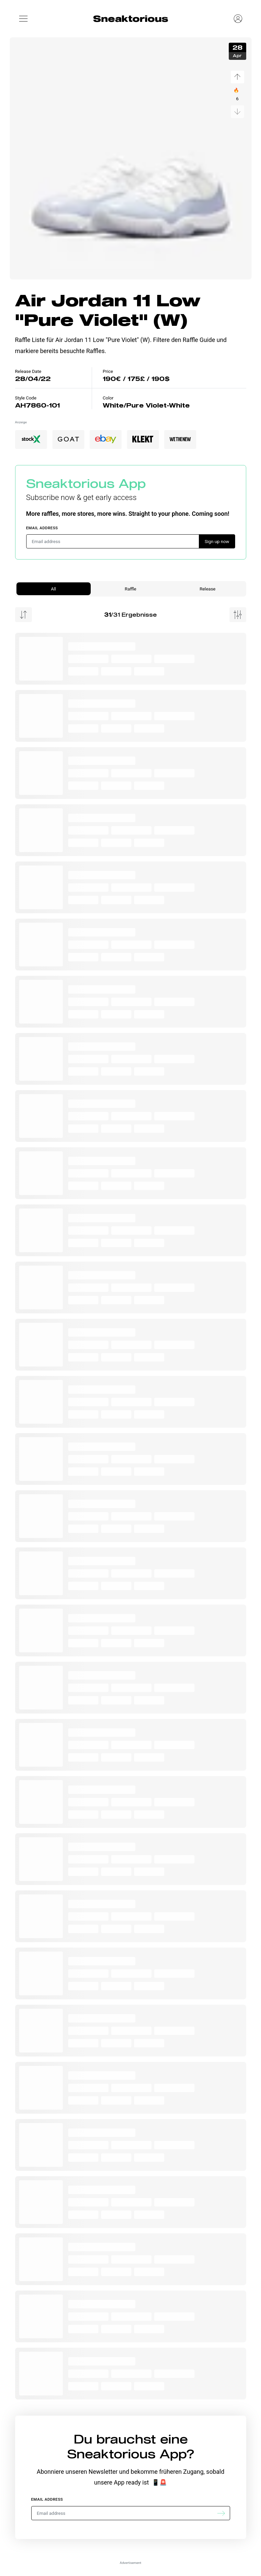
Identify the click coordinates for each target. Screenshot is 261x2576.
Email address (42, 528)
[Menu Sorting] (23, 614)
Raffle (130, 588)
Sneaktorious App (86, 483)
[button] (23, 18)
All (53, 588)
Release (207, 588)
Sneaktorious (130, 18)
